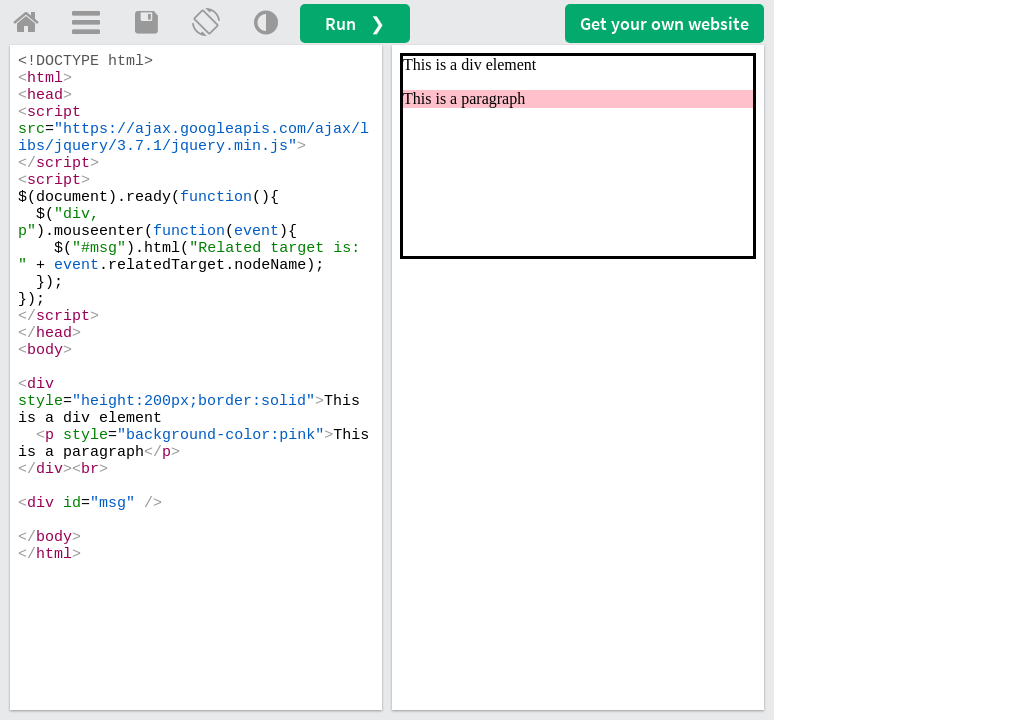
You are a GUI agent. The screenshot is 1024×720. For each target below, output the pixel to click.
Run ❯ (355, 23)
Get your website (664, 23)
